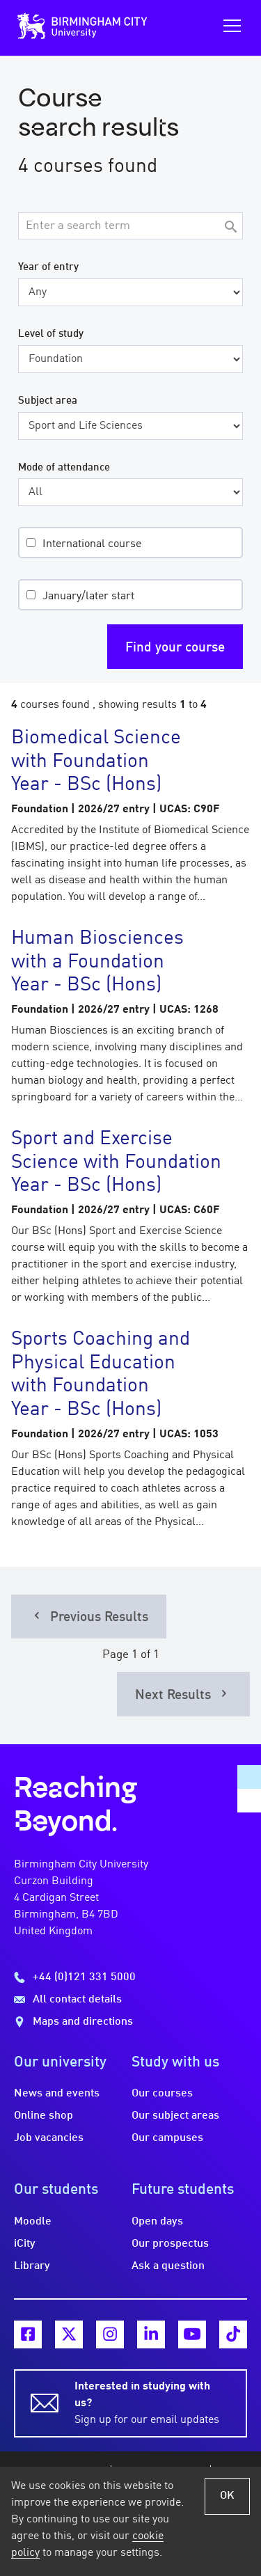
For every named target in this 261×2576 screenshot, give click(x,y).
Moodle (33, 2221)
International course (91, 544)
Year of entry (48, 267)
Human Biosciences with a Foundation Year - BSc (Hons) (97, 962)
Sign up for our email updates (152, 2402)
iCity (24, 2244)
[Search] (230, 228)
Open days (157, 2221)
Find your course (175, 648)
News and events (57, 2093)
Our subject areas (175, 2115)
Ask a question (168, 2266)
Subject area (47, 401)
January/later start (88, 596)
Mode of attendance (64, 468)
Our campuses (167, 2138)
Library (32, 2266)
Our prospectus (170, 2244)
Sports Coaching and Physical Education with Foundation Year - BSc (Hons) (100, 1375)
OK (227, 2496)
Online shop (43, 2115)
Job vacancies (49, 2138)
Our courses (162, 2093)
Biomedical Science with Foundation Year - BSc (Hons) (96, 762)
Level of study (51, 334)
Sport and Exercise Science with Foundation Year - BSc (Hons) (116, 1163)
